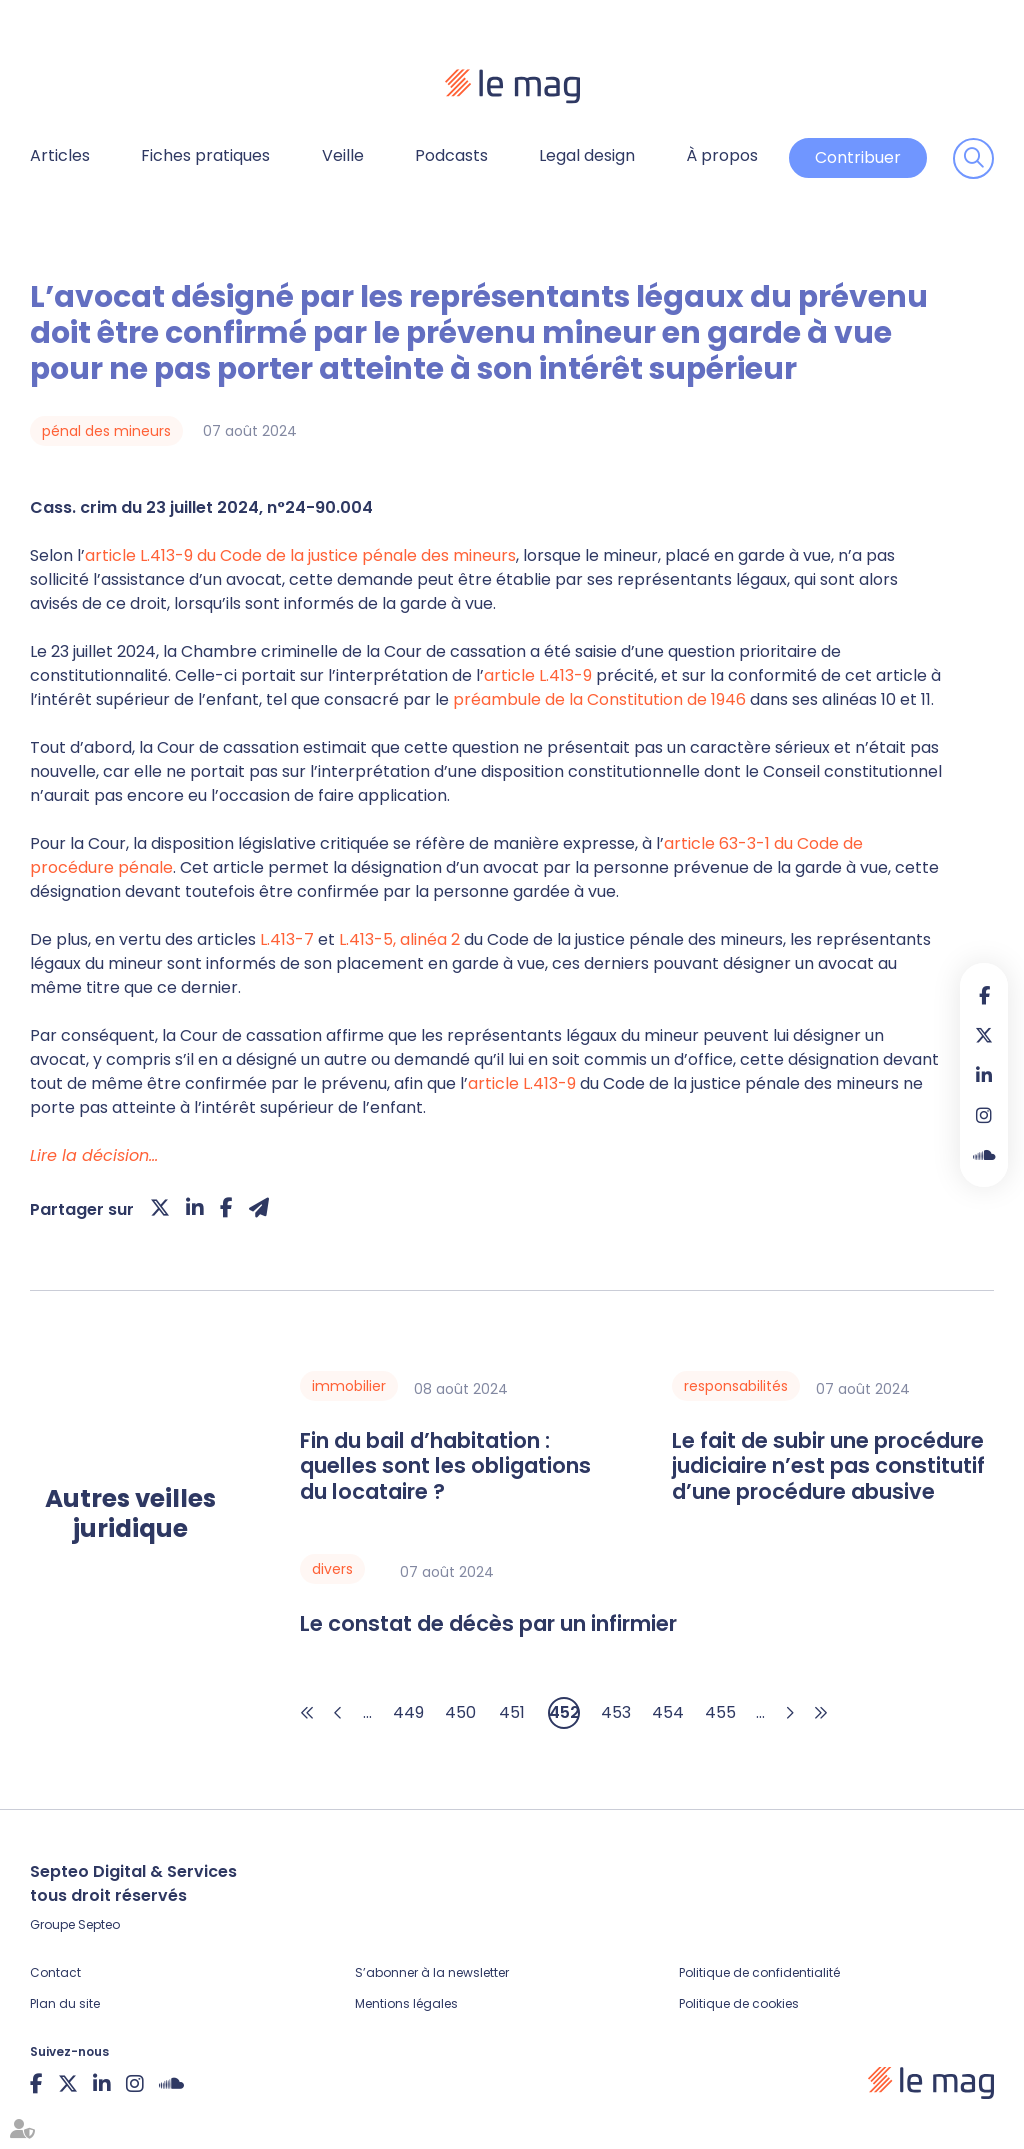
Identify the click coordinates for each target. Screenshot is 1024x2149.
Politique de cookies (739, 2003)
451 (512, 1712)
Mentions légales (406, 2003)
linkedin (984, 1075)
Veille (343, 155)
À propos (722, 155)
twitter (984, 1035)
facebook (984, 995)
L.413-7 (287, 939)
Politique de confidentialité (759, 1972)
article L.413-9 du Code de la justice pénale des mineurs (300, 555)
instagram (984, 1115)
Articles (60, 155)
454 (668, 1712)
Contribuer (858, 157)
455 (720, 1712)
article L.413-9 (538, 675)
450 (460, 1712)
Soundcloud (984, 1155)
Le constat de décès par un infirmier (488, 1623)
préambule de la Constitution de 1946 (599, 699)
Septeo (99, 1924)
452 (564, 1712)
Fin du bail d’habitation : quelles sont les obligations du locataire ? (445, 1466)
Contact (55, 1972)
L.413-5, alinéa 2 (399, 939)
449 (408, 1712)
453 (616, 1712)
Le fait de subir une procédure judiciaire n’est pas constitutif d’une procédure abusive (828, 1466)
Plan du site (65, 2003)
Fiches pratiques (205, 155)
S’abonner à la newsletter (432, 1972)
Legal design (587, 155)
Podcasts (451, 155)
